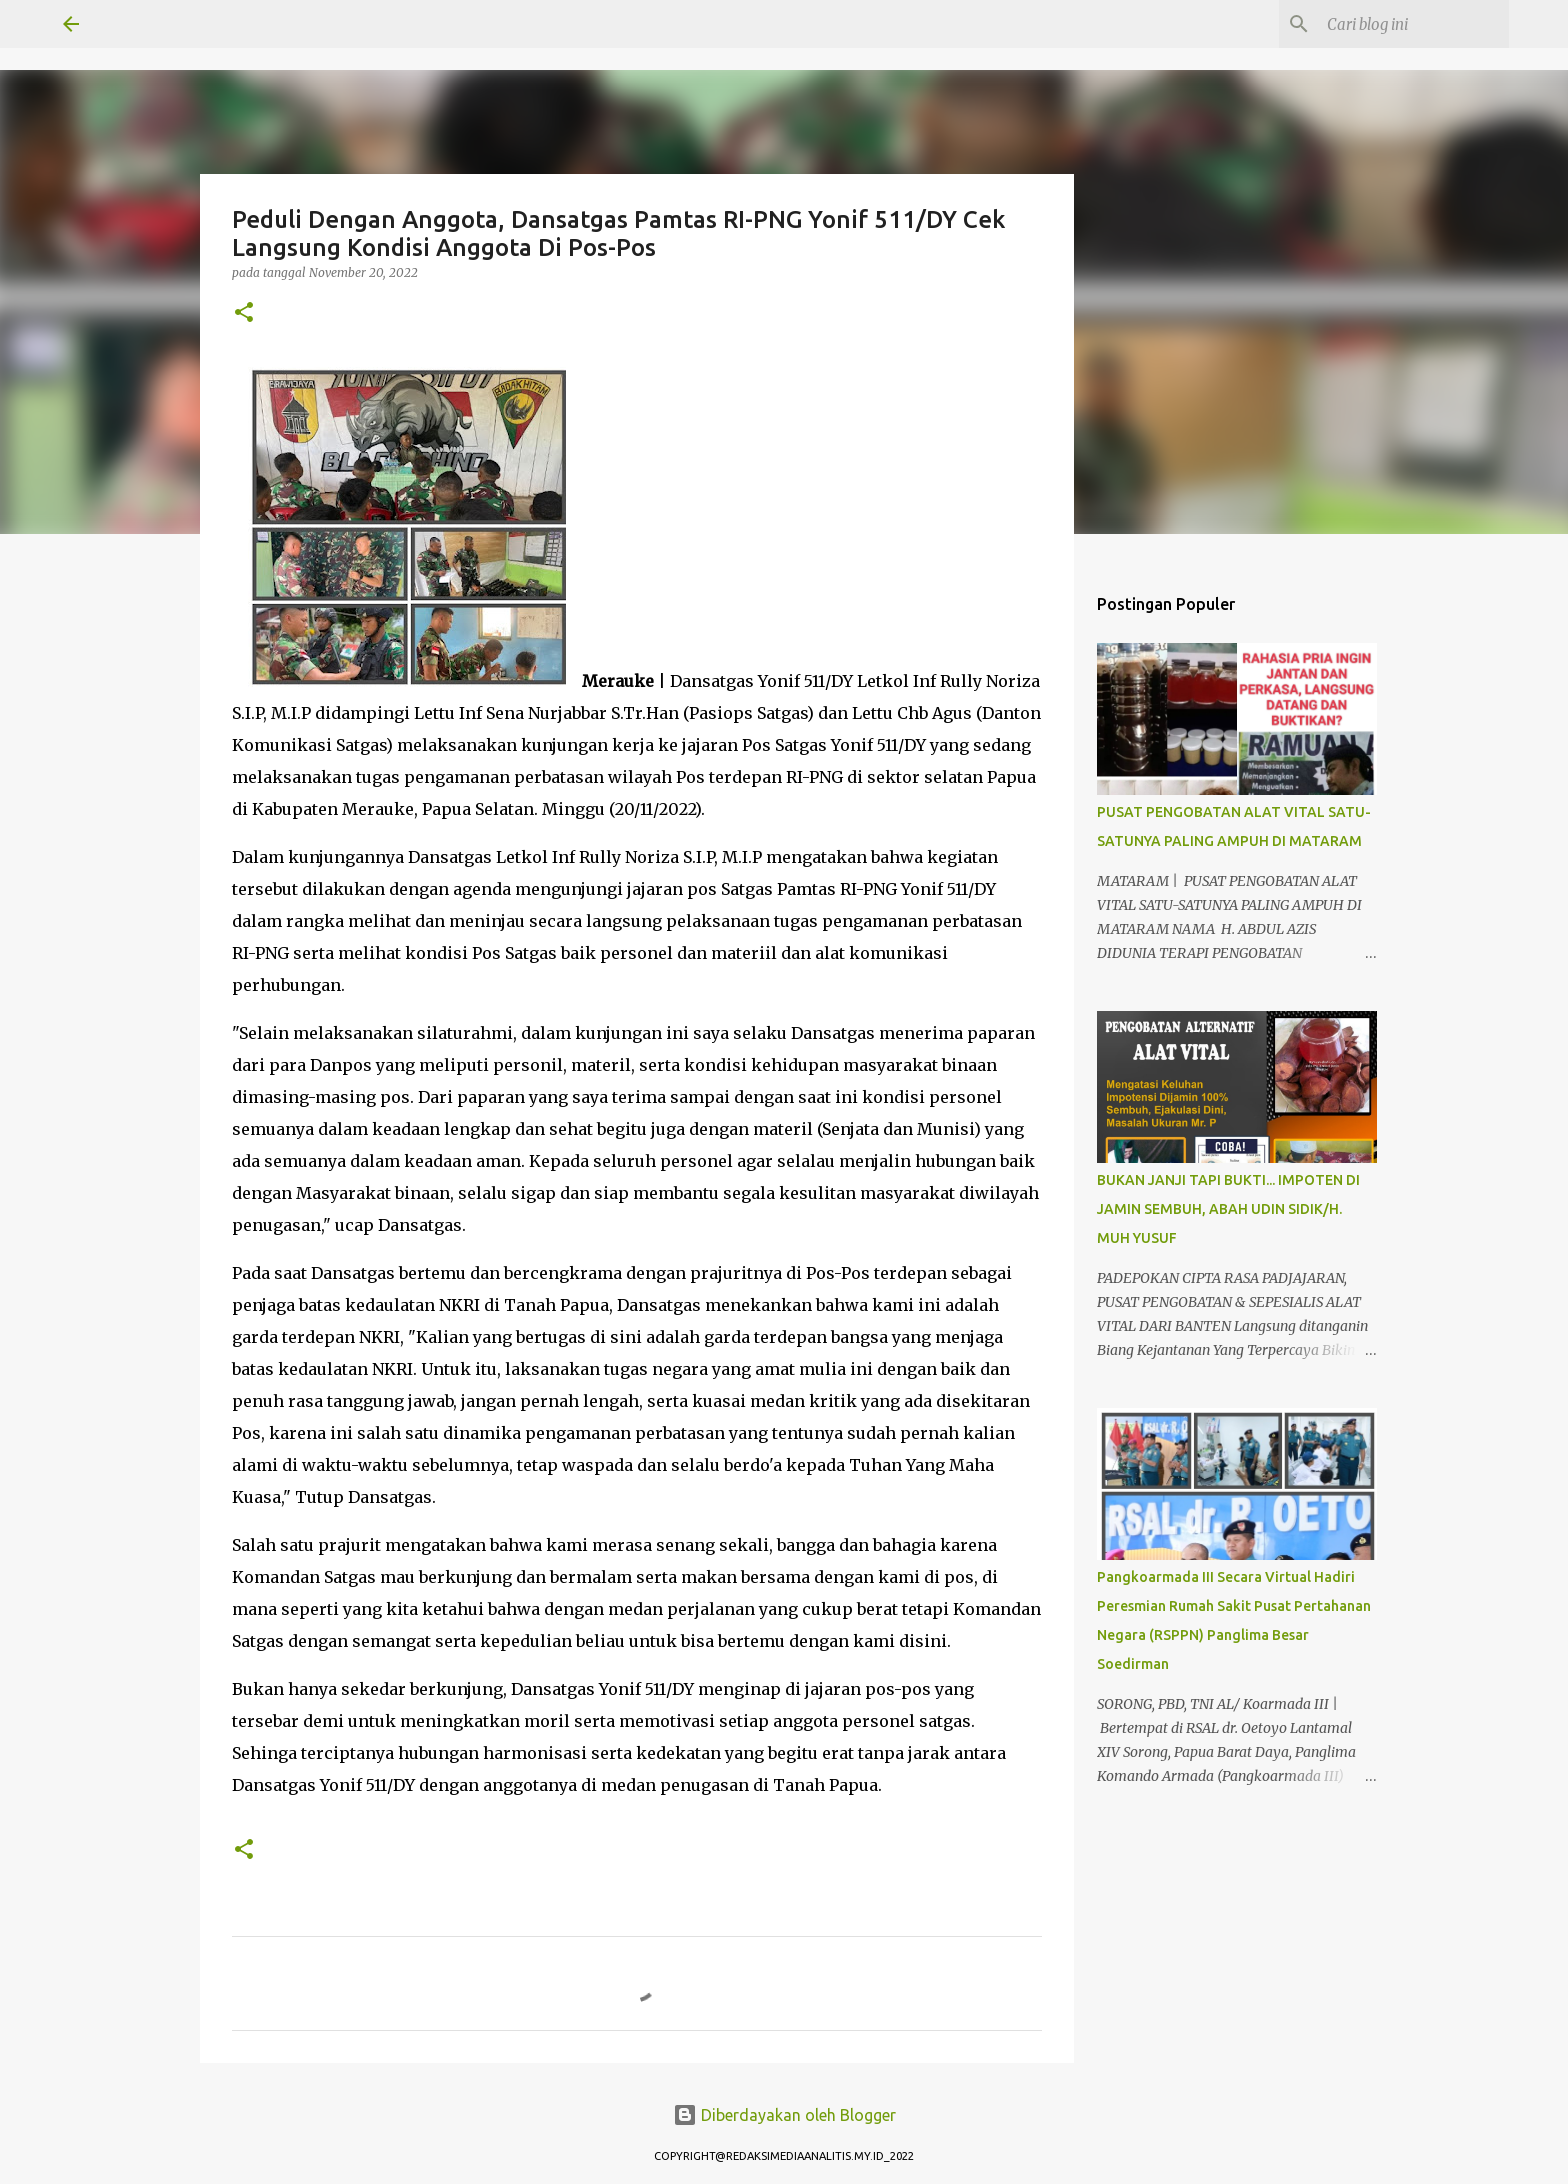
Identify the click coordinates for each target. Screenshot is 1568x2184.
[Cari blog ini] (1404, 24)
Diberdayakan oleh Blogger (784, 2115)
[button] (244, 313)
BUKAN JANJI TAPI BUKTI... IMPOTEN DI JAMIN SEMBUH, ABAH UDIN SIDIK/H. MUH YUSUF (1228, 1209)
